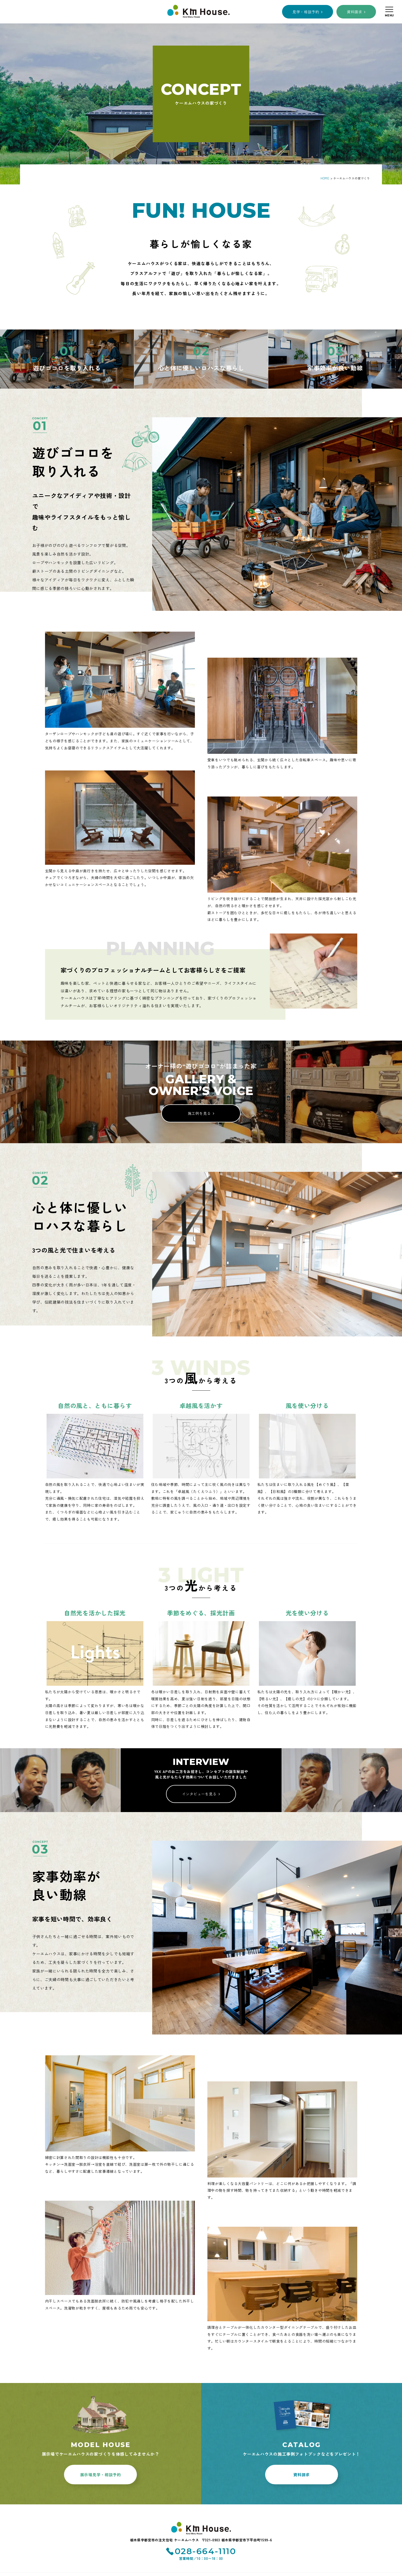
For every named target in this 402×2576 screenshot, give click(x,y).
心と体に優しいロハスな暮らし (201, 367)
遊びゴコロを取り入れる (67, 367)
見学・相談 (305, 11)
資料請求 (354, 11)
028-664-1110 (205, 2551)
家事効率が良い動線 (335, 367)
